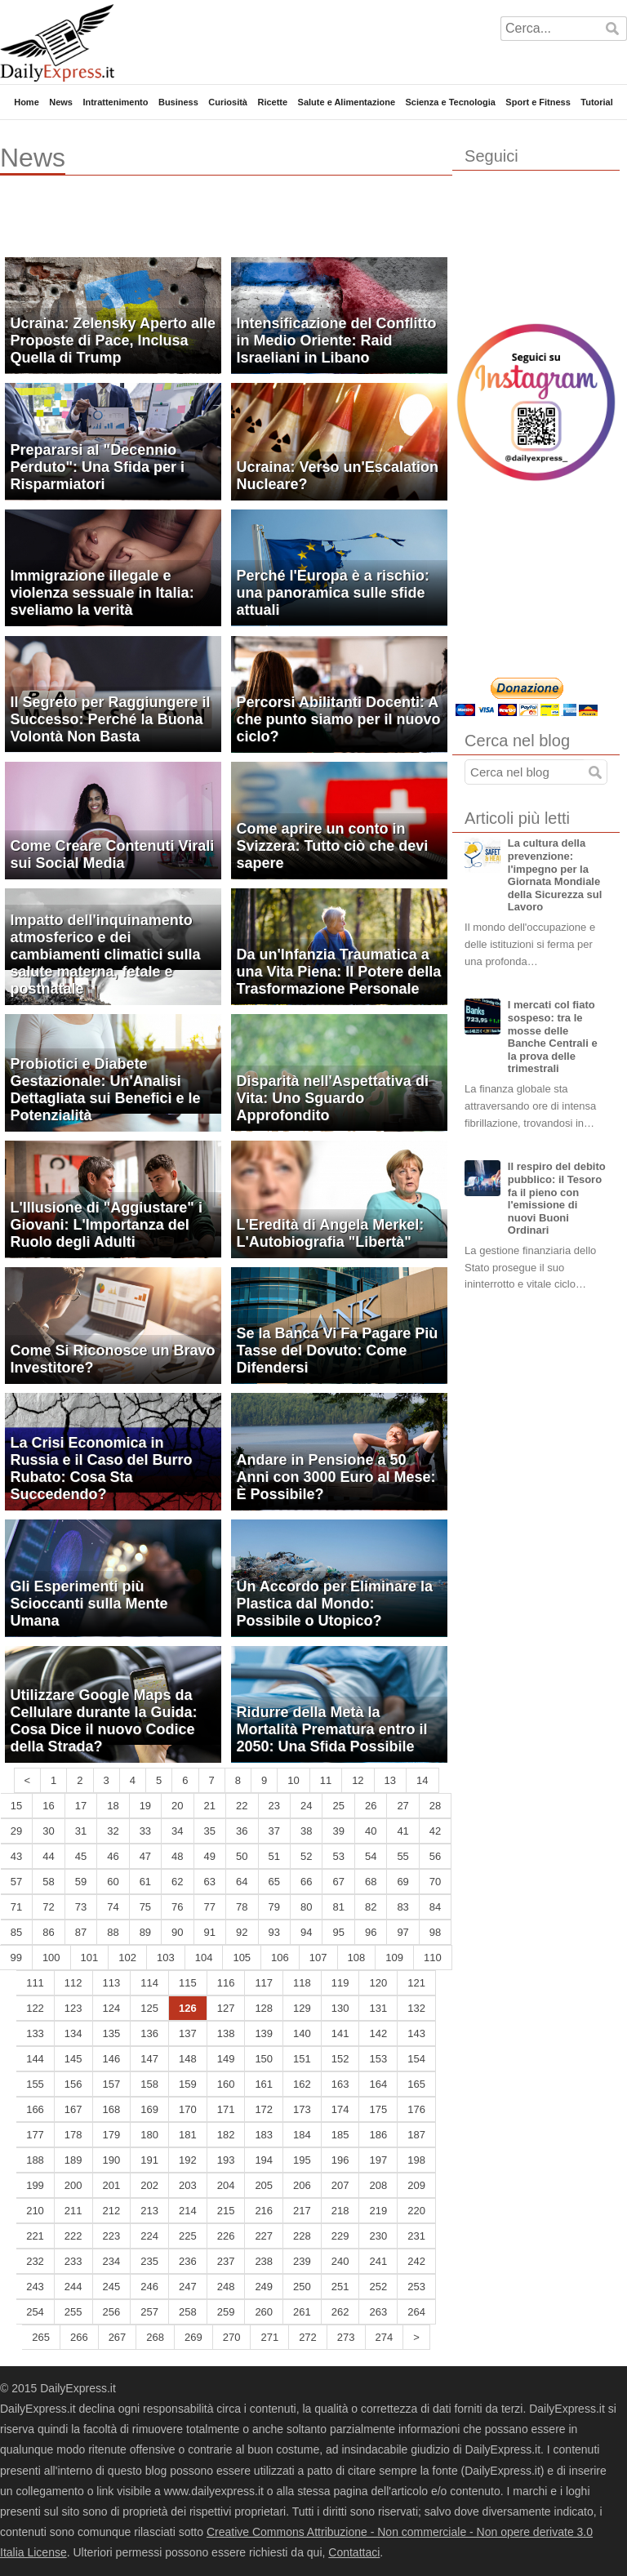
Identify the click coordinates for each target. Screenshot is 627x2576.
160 (226, 2084)
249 (264, 2286)
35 (210, 1831)
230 (378, 2236)
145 (73, 2059)
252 (378, 2286)
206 (302, 2185)
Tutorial (596, 102)
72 (48, 1907)
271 (269, 2337)
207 (340, 2185)
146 (112, 2059)
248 (226, 2286)
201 (112, 2185)
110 (433, 1957)
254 (35, 2312)
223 (112, 2236)
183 (264, 2135)
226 (226, 2236)
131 (378, 2008)
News (61, 102)
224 (149, 2236)
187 (416, 2135)
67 (338, 1881)
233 (73, 2261)
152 (340, 2059)
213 (149, 2211)
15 (16, 1806)
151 (302, 2059)
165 (416, 2084)
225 (188, 2236)
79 (274, 1907)
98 (435, 1932)
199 (35, 2185)
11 (325, 1780)
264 (416, 2312)
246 (149, 2286)
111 (35, 1983)
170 (188, 2109)
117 (264, 1983)
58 (48, 1881)
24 (306, 1806)
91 (210, 1932)
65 (274, 1881)
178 (73, 2135)
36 (241, 1831)
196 (340, 2160)
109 (394, 1957)
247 (188, 2286)
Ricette (272, 102)
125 (149, 2008)
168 (112, 2109)
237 (226, 2261)
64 (241, 1881)
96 (370, 1932)
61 (145, 1881)
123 (73, 2008)
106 (280, 1957)
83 (402, 1907)
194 (264, 2160)
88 (112, 1932)
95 (338, 1932)
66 (306, 1881)
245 (112, 2286)
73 (81, 1907)
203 (188, 2185)
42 (435, 1831)
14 (422, 1780)
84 (435, 1907)
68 (370, 1881)
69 (402, 1881)
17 (81, 1806)
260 (264, 2312)
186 (378, 2135)
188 (35, 2160)
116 (226, 1983)
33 (145, 1831)
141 (340, 2033)
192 (188, 2160)
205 (264, 2185)
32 (112, 1831)
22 (241, 1806)
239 (302, 2261)
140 (302, 2033)
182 (226, 2135)
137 (188, 2033)
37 (274, 1831)
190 (112, 2160)
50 (241, 1856)
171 (226, 2109)
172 (264, 2109)
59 (81, 1881)
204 (226, 2185)
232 (35, 2261)
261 (302, 2312)
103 (166, 1957)
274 (385, 2337)
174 (340, 2109)
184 (302, 2135)
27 (402, 1806)
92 (241, 1932)
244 (73, 2286)
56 (435, 1856)
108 (357, 1957)
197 (378, 2160)
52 (306, 1856)
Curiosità (227, 102)
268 (155, 2337)
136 (149, 2033)
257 (149, 2312)
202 (149, 2185)
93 (274, 1932)
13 (390, 1780)
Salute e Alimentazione (346, 102)
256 (112, 2312)
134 (73, 2033)
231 (416, 2236)
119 (340, 1983)
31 (81, 1831)
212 (112, 2211)
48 (177, 1856)
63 (210, 1881)
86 (48, 1932)
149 (226, 2059)
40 (370, 1831)
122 (35, 2008)
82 (370, 1907)
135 (112, 2033)
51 (274, 1856)
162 (302, 2084)
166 (35, 2109)
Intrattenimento (115, 102)
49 (210, 1856)
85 (16, 1932)
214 (188, 2211)
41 (402, 1831)
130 (340, 2008)
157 (112, 2084)
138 (226, 2033)
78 (241, 1907)
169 (149, 2109)
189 (73, 2160)
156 (73, 2084)
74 (112, 1907)
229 (340, 2236)
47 (145, 1856)
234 (112, 2261)
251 (340, 2286)
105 (242, 1957)
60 (112, 1881)
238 (264, 2261)
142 (378, 2033)
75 (145, 1907)
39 (338, 1831)
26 (370, 1806)
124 (112, 2008)
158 (149, 2084)
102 (127, 1957)
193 (226, 2160)
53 (338, 1856)
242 (416, 2261)
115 (188, 1983)
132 (416, 2008)
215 (226, 2211)
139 (264, 2033)
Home (26, 102)
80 (306, 1907)
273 (346, 2337)
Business (178, 102)
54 (370, 1856)
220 (416, 2211)
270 (232, 2337)
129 (302, 2008)
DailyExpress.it (57, 43)
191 (149, 2160)
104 (204, 1957)
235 (149, 2261)
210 (35, 2211)
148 (188, 2059)
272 (308, 2337)
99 (15, 1957)
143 (416, 2033)
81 (338, 1907)
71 (16, 1907)
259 (226, 2312)
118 (302, 1983)
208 (378, 2185)
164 (378, 2084)
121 (416, 1983)
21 (210, 1806)
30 (48, 1831)
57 (16, 1881)
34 (177, 1831)
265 (41, 2337)
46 (112, 1856)
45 (81, 1856)
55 (402, 1856)
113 (112, 1983)
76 (177, 1907)
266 (79, 2337)
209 (416, 2185)
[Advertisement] (191, 224)
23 (274, 1806)
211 (73, 2211)
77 (210, 1907)
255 (73, 2312)
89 (145, 1932)
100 (51, 1957)
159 (188, 2084)
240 (340, 2261)
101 (90, 1957)
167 (73, 2109)
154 (416, 2059)
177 (35, 2135)
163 (340, 2084)
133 (35, 2033)
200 (73, 2185)
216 (264, 2211)
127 (226, 2008)
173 (302, 2109)
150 (264, 2059)
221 (35, 2236)
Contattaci (354, 2552)
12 (357, 1780)
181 (188, 2135)
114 (149, 1983)
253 (416, 2286)
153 (378, 2059)
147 (149, 2059)
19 (145, 1806)
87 (81, 1932)
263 (378, 2312)
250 (302, 2286)
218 (340, 2211)
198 (416, 2160)
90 (177, 1932)
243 (35, 2286)
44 (48, 1856)
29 (16, 1831)
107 (318, 1957)
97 (402, 1932)
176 (416, 2109)
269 (193, 2337)
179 (112, 2135)
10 (293, 1780)
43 (16, 1856)
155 (35, 2084)
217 (302, 2211)
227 (264, 2236)
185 (340, 2135)
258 (188, 2312)
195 (302, 2160)
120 (378, 1983)
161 (264, 2084)
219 (378, 2211)
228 (302, 2236)
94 (306, 1932)
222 (73, 2236)
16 (48, 1806)
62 (177, 1881)
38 (306, 1831)
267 (118, 2337)
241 (378, 2261)
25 (338, 1806)
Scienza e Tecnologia (450, 102)
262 (340, 2312)
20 (177, 1806)
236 (188, 2261)
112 (73, 1983)
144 (35, 2059)
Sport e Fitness (537, 102)
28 (435, 1806)
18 (112, 1806)
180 (149, 2135)
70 (435, 1881)
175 (378, 2109)
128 (264, 2008)
